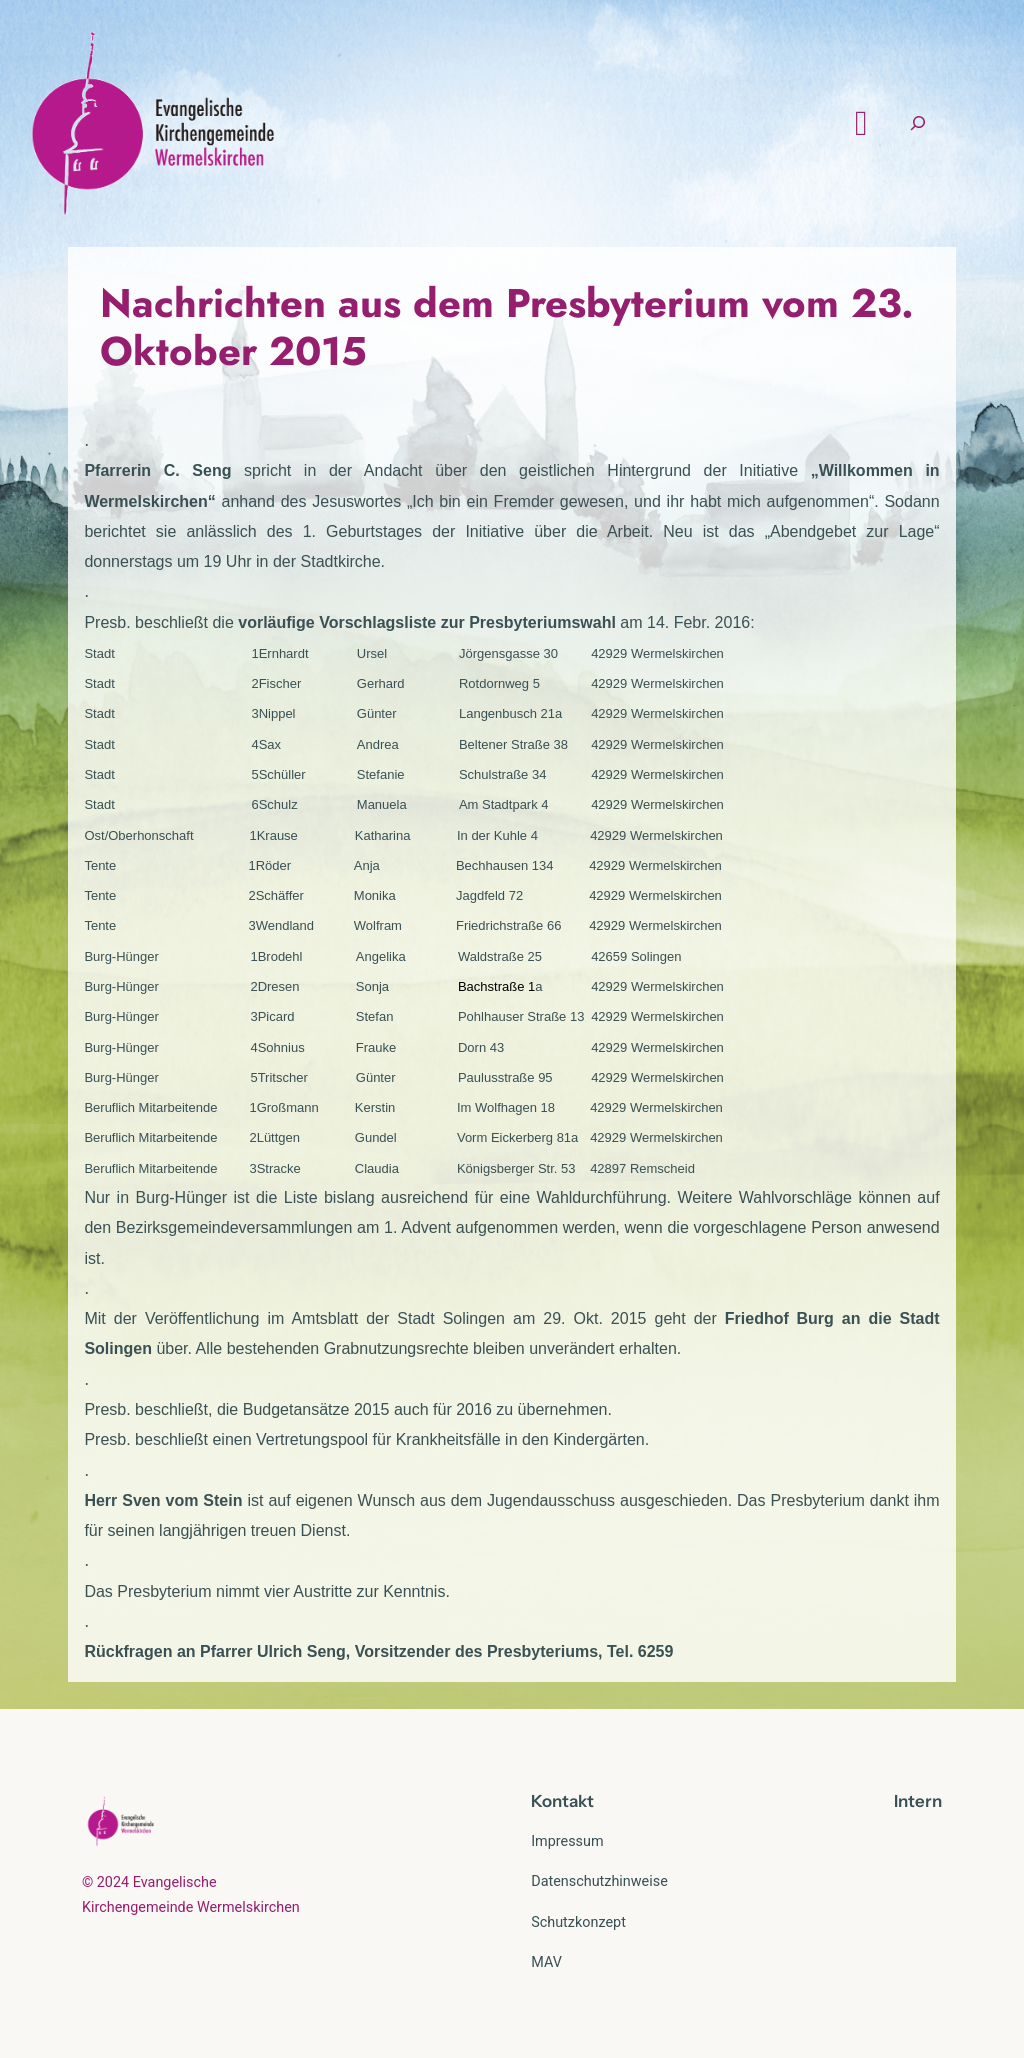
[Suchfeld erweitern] (918, 123)
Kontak (559, 1801)
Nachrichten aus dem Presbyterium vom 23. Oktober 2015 (507, 327)
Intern (918, 1801)
